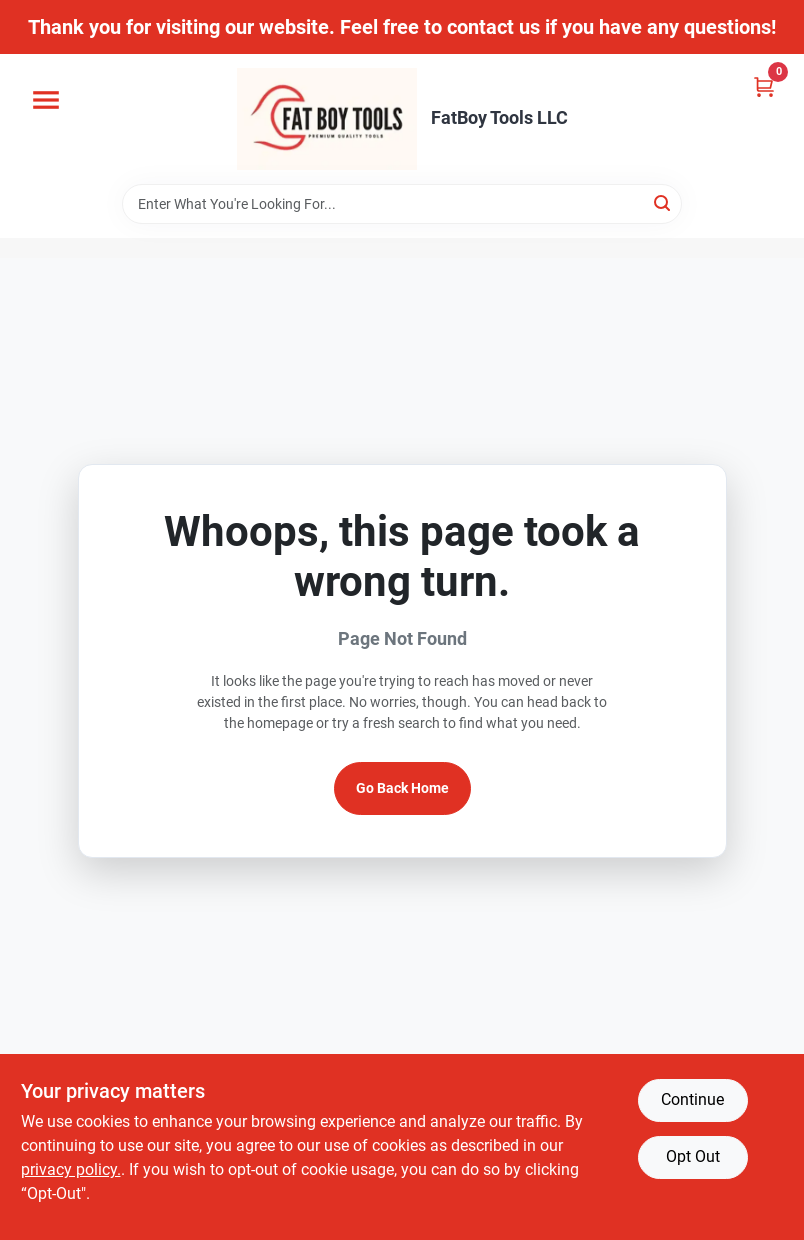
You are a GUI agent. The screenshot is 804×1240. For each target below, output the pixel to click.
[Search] (663, 202)
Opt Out (693, 1156)
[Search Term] (402, 204)
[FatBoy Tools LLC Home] (327, 119)
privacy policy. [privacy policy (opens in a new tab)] (71, 1169)
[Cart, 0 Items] (764, 86)
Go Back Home (402, 788)
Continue (692, 1099)
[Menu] (46, 100)
